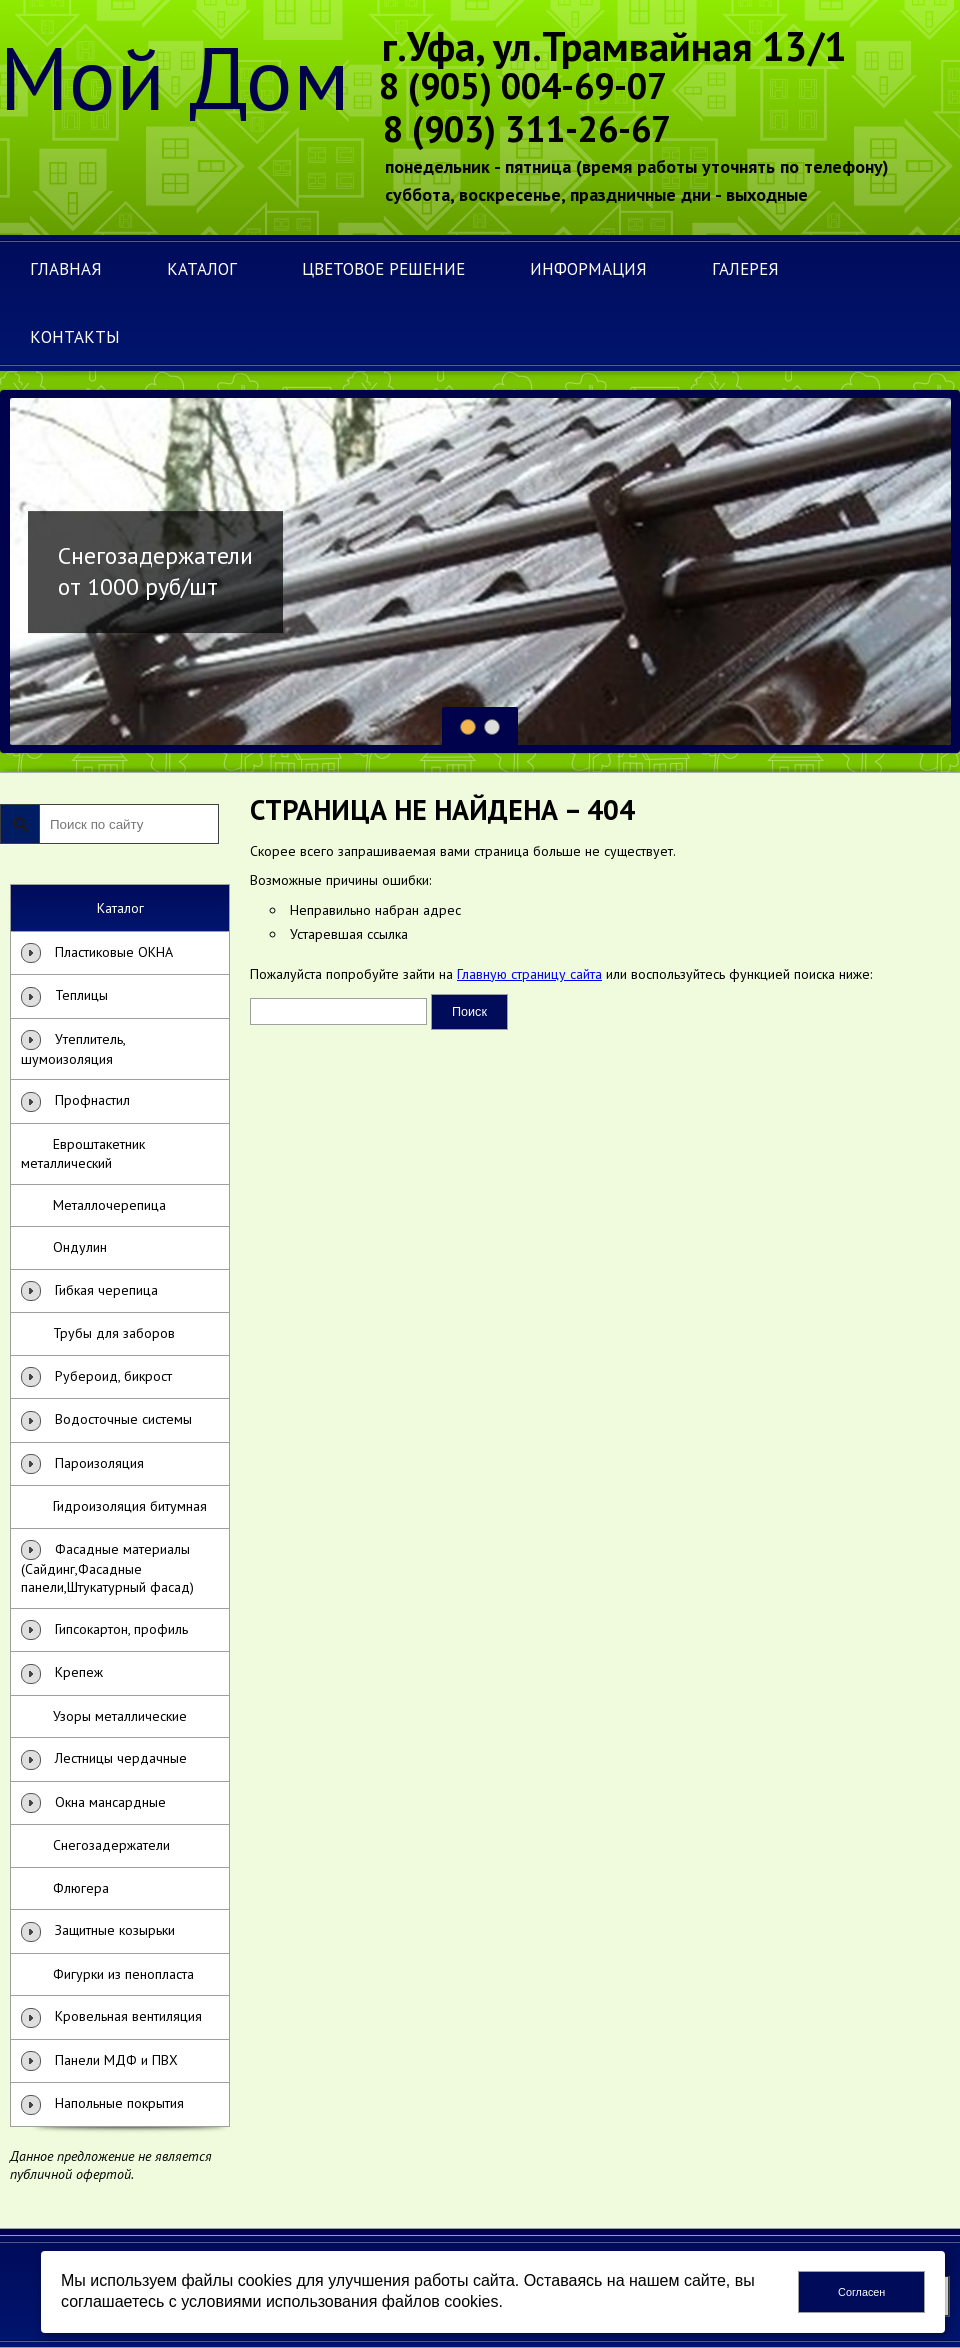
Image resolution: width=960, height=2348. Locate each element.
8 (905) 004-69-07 (523, 85)
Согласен (861, 2292)
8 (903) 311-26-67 (527, 128)
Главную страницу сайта (529, 974)
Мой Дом (175, 77)
